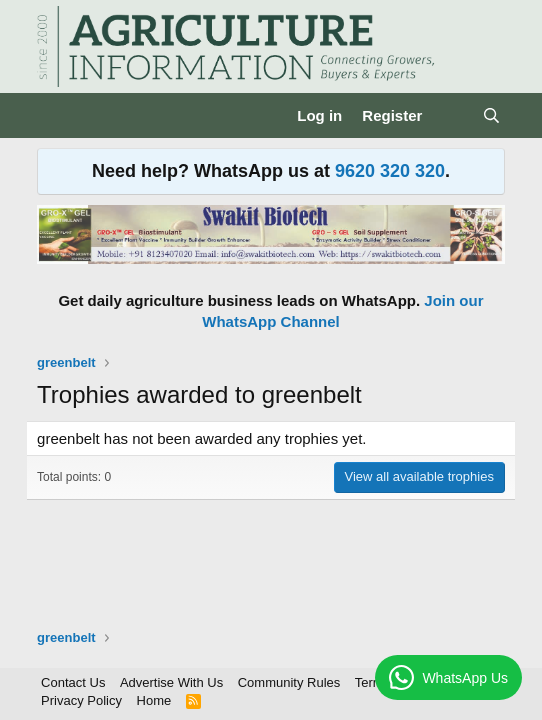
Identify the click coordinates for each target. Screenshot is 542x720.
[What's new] (451, 115)
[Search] (491, 115)
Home (154, 700)
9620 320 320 (390, 171)
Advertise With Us (171, 682)
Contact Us (73, 682)
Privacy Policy (81, 700)
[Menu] (54, 116)
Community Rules (289, 682)
